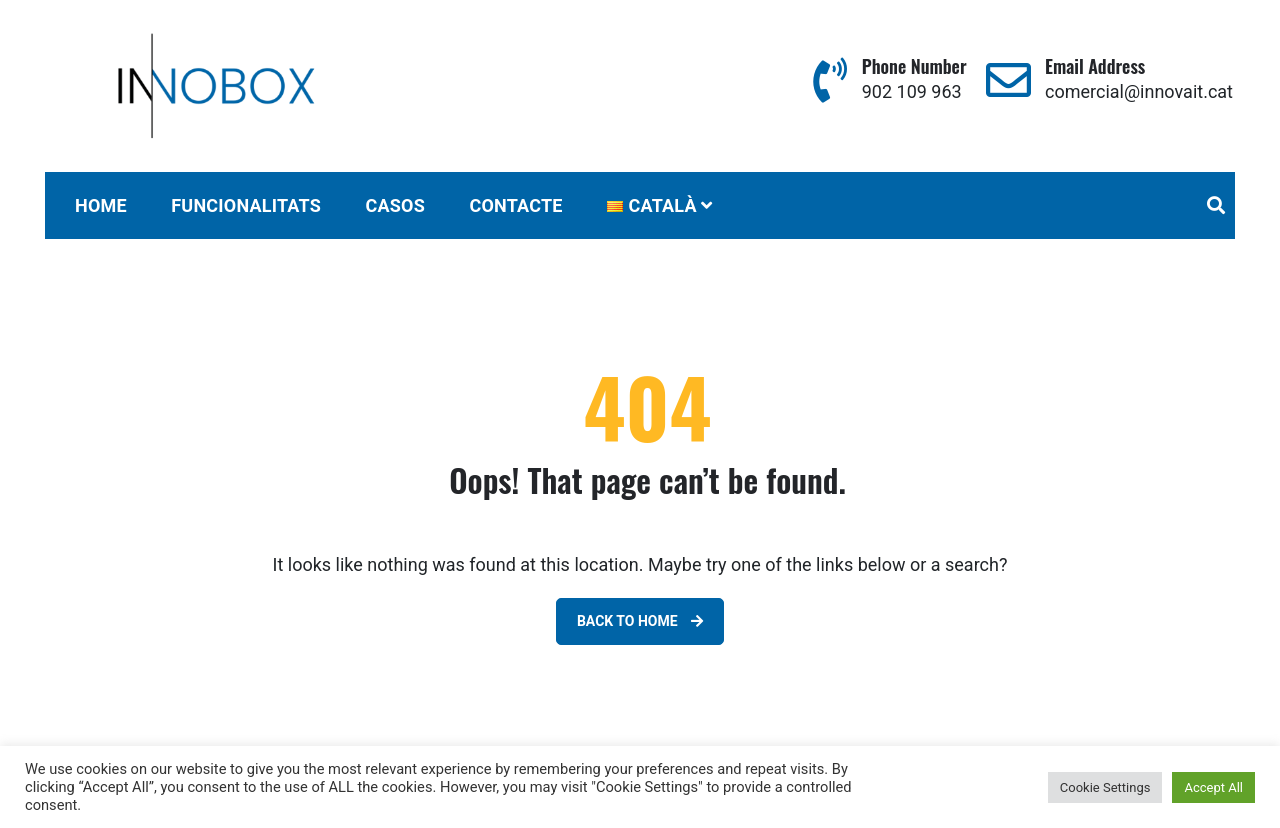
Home (101, 205)
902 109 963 (912, 91)
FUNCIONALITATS (246, 205)
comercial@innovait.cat (1139, 91)
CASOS (394, 205)
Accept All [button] (1213, 787)
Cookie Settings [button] (1105, 787)
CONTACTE (515, 205)
